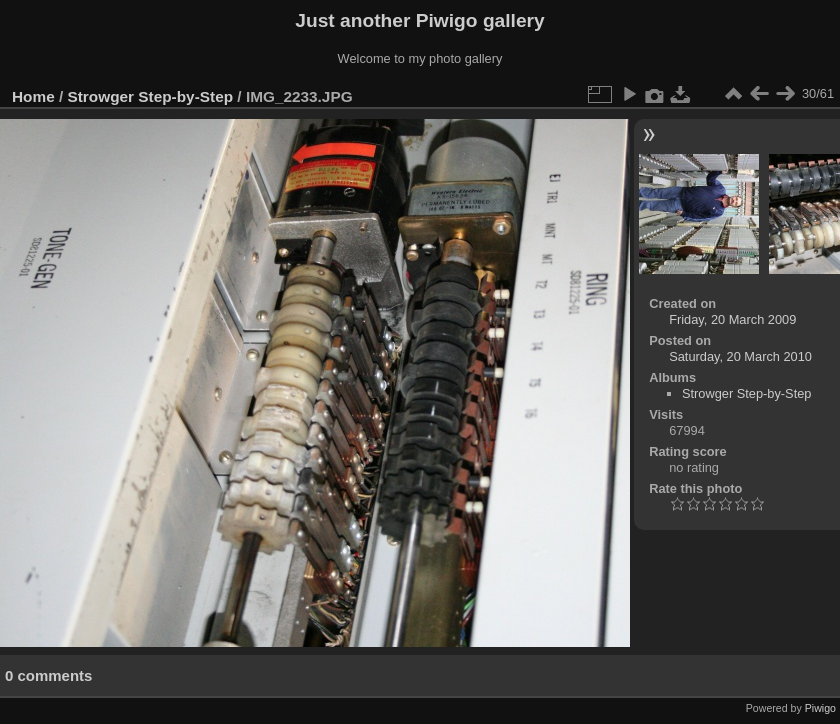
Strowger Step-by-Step (151, 96)
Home (33, 96)
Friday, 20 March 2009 (732, 319)
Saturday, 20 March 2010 (740, 356)
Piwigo (820, 708)
